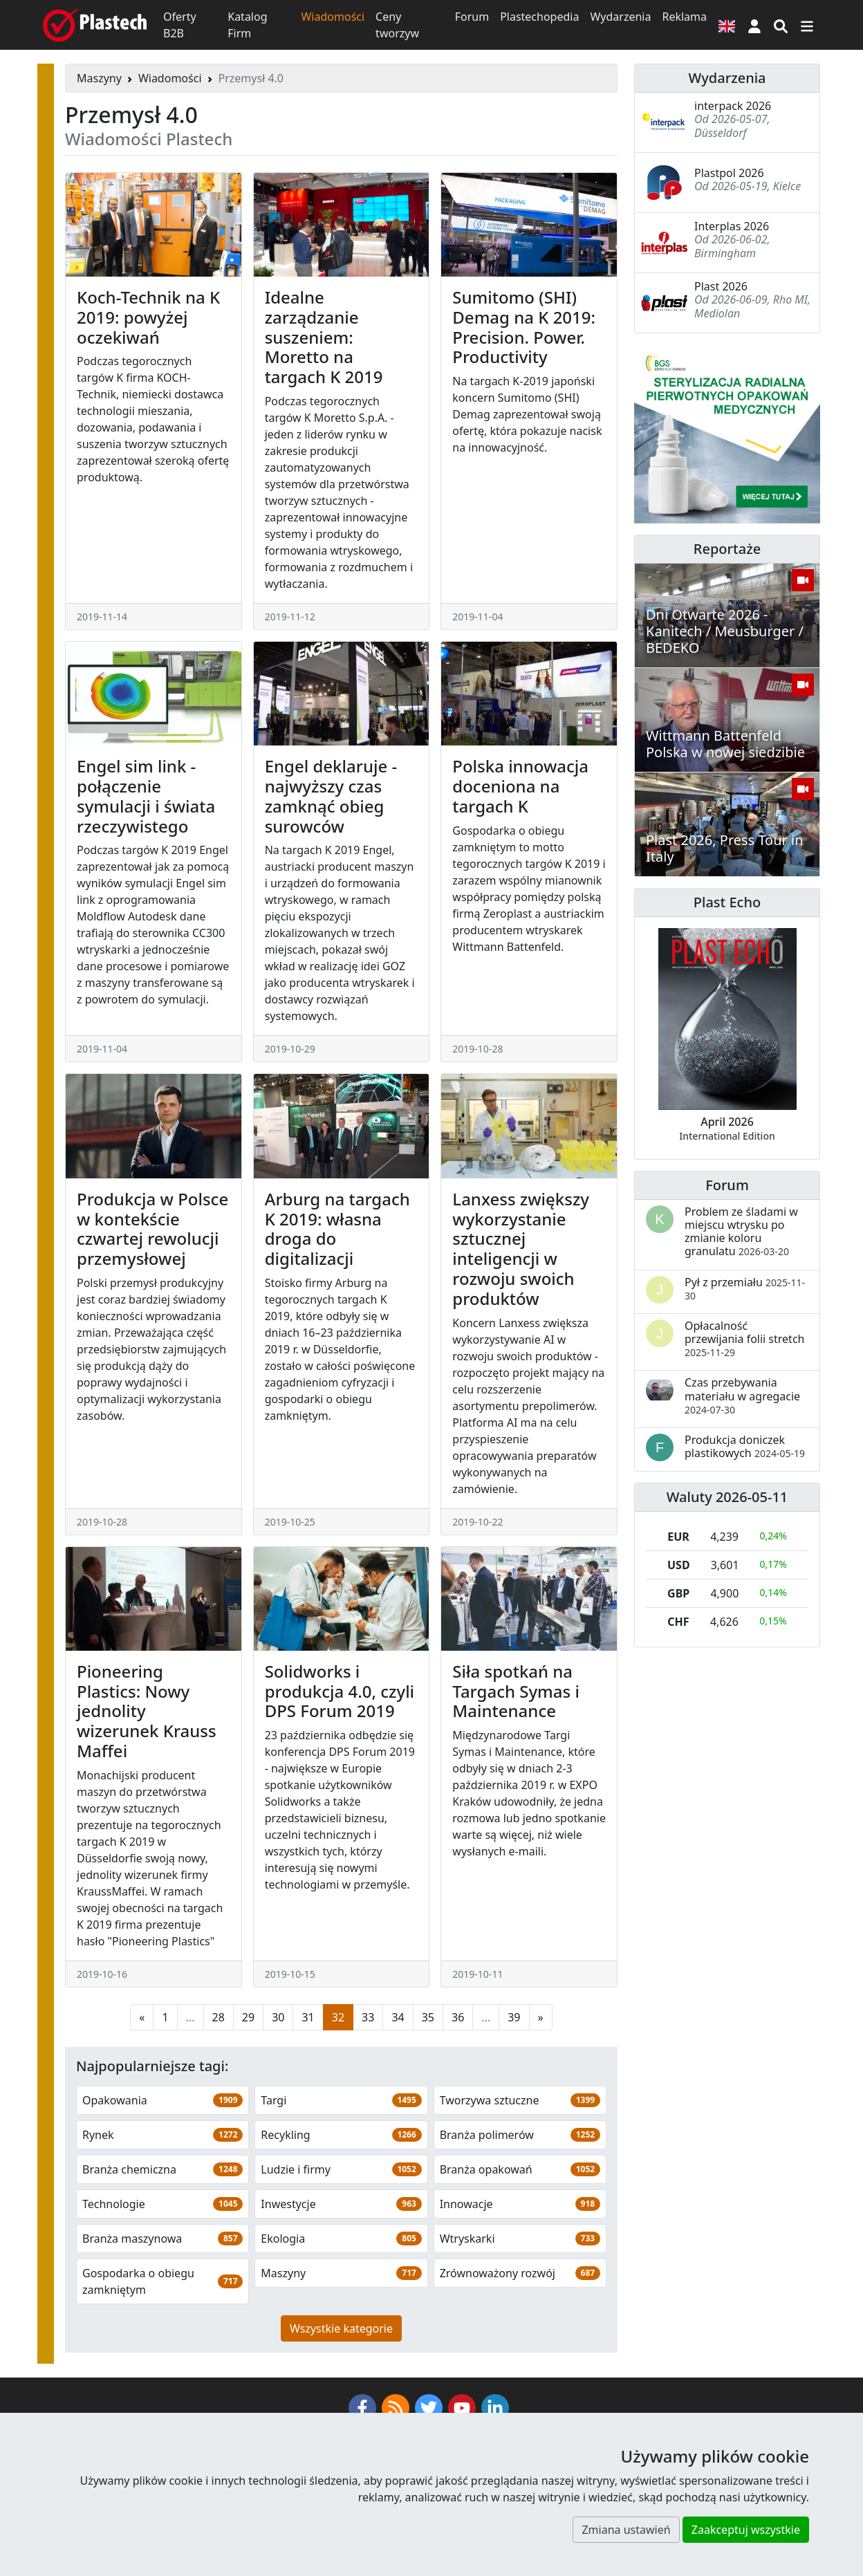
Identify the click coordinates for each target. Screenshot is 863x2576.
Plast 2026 (721, 286)
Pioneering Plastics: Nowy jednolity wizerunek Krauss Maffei (146, 1711)
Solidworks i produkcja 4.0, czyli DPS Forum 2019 (339, 1691)
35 (428, 2017)
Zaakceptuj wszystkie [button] (746, 2529)
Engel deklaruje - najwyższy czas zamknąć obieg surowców (331, 795)
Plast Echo (727, 902)
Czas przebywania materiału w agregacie (742, 1395)
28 (218, 2017)
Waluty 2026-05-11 (727, 1497)
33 (368, 2017)
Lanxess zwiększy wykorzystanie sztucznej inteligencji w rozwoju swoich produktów (520, 1248)
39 (514, 2017)
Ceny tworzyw (397, 25)
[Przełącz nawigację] (807, 25)
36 (458, 2017)
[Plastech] (95, 24)
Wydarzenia (620, 16)
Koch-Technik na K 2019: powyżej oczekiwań (148, 317)
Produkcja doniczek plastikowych (745, 1446)
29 (248, 2017)
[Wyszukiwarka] (781, 25)
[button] (754, 25)
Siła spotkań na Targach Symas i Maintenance (515, 1691)
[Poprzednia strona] (142, 2017)
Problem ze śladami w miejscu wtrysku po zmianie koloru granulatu (741, 1231)
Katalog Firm (247, 25)
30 (278, 2017)
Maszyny (99, 78)
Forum (472, 16)
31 (307, 2017)
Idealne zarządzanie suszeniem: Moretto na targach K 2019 (324, 337)
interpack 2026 (732, 105)
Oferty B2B (179, 25)
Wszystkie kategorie (341, 2328)
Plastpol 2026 (729, 172)
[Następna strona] (541, 2017)
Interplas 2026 (731, 226)
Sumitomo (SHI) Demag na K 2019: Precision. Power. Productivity (523, 327)
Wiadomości (332, 16)
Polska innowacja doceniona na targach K (520, 785)
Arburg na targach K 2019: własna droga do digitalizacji (337, 1228)
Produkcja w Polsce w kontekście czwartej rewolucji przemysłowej (152, 1228)
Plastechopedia (539, 16)
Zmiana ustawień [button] (626, 2529)
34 (397, 2017)
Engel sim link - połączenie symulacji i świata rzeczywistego (146, 795)
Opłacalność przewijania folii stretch (744, 1338)
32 (338, 2017)
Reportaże (727, 548)
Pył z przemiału (745, 1288)
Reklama (684, 16)
